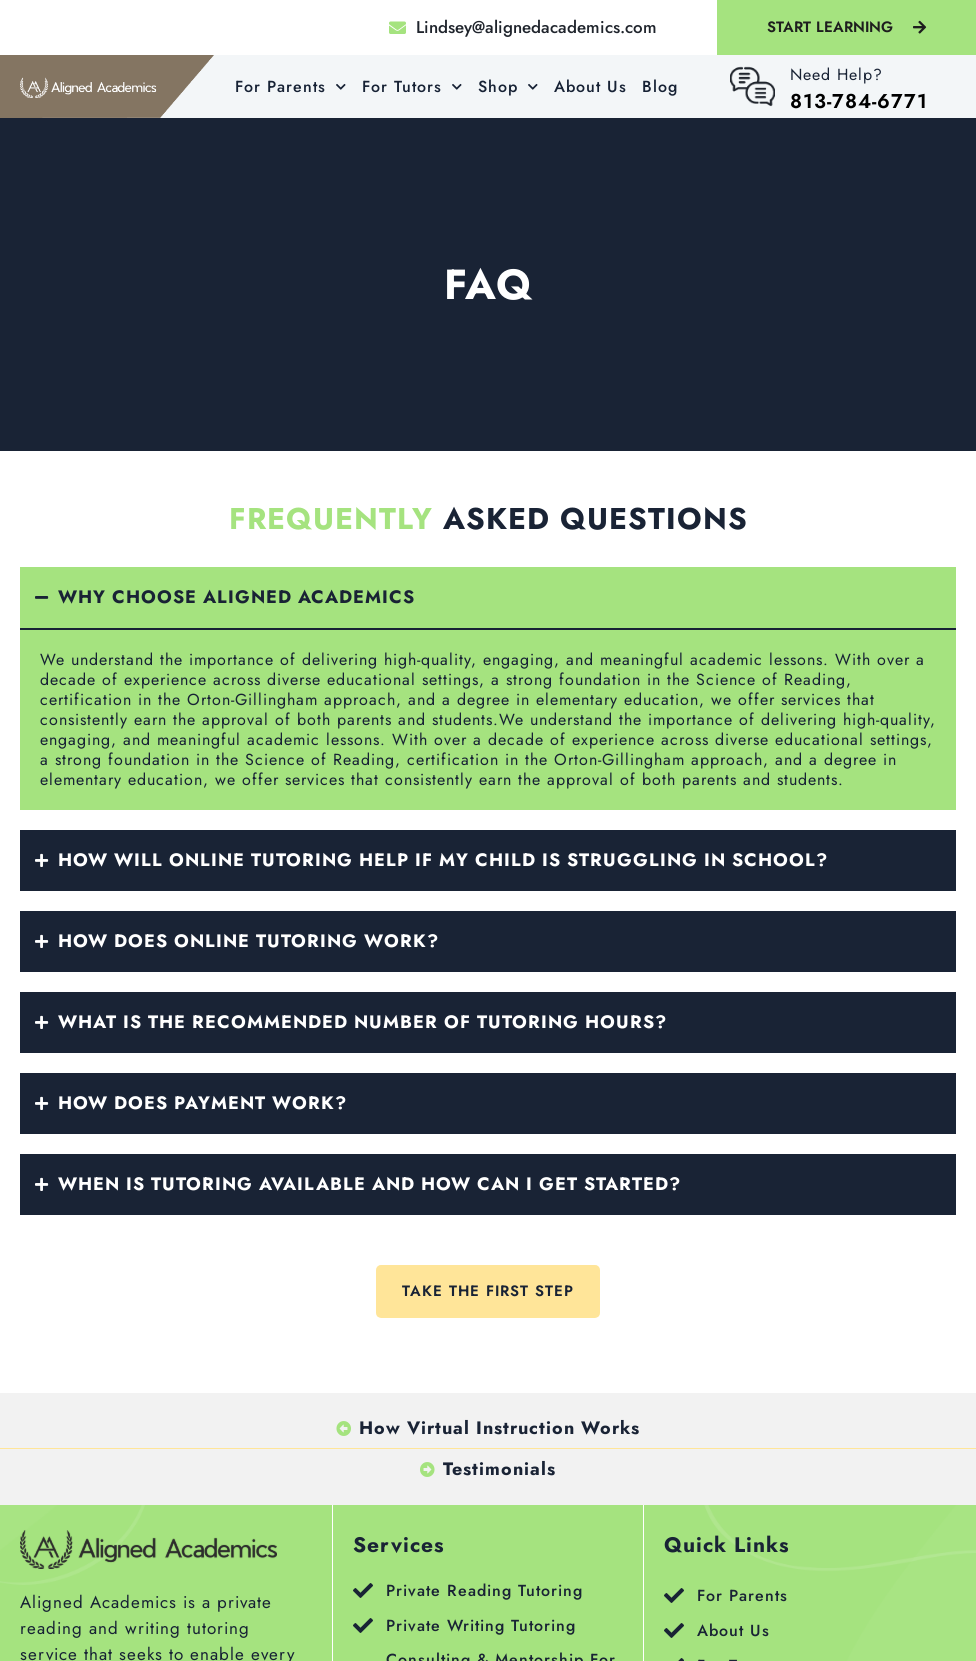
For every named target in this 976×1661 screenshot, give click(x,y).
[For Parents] (674, 1596)
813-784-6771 (859, 101)
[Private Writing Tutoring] (363, 1626)
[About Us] (674, 1631)
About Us (590, 86)
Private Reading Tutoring (484, 1590)
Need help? (836, 74)
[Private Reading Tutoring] (363, 1591)
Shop (508, 86)
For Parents (291, 86)
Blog (660, 86)
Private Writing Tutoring (481, 1625)
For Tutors (412, 86)
